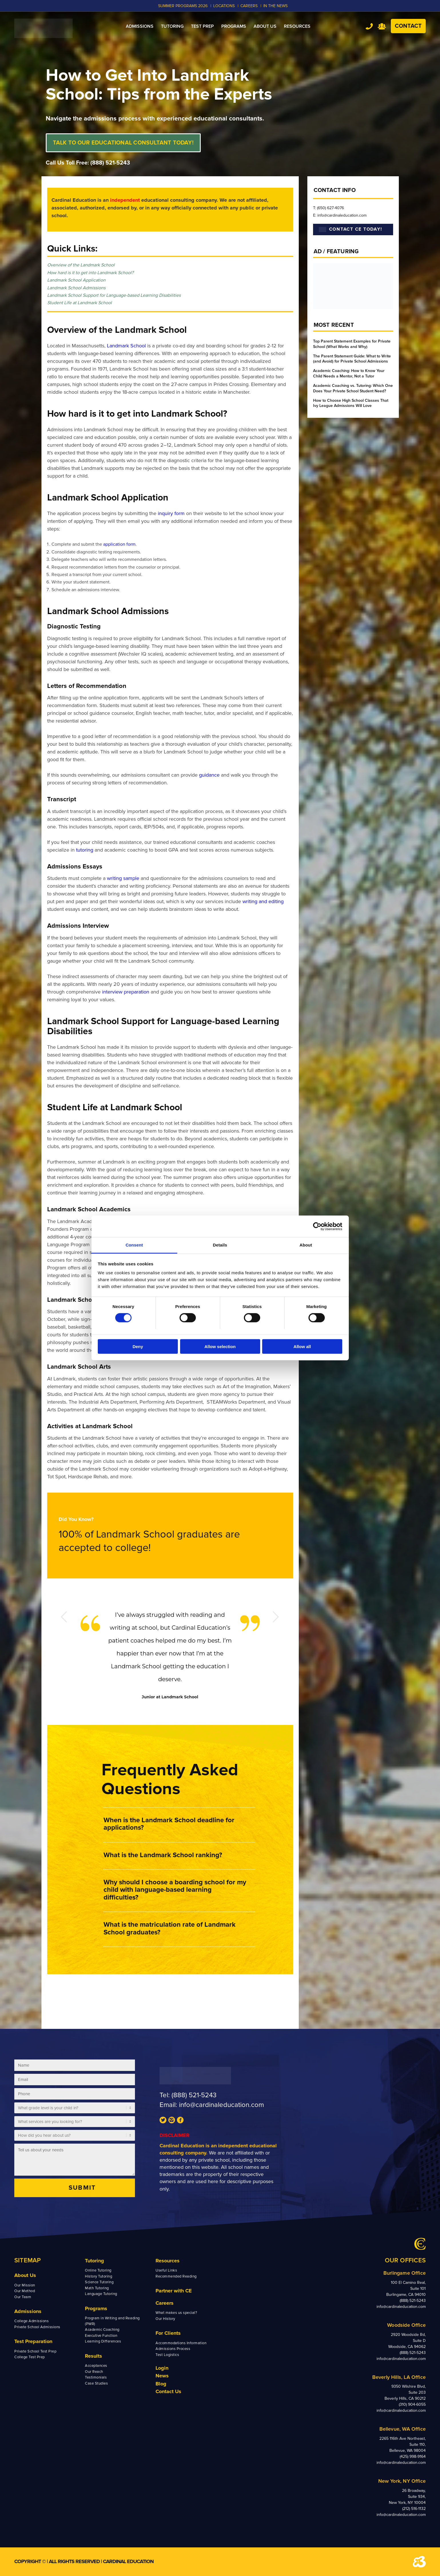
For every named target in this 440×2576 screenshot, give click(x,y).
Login (162, 2368)
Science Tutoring (99, 2282)
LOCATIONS (224, 5)
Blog (161, 2384)
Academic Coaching (102, 2329)
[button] (179, 1824)
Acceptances (96, 2365)
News (162, 2376)
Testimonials (96, 2377)
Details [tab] (220, 1245)
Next (275, 1616)
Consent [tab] (134, 1245)
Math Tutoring (97, 2288)
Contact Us (168, 2391)
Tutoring (94, 2261)
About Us (25, 2275)
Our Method (24, 2291)
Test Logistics (167, 2355)
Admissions (27, 2311)
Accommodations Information (181, 2343)
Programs (96, 2308)
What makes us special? (176, 2312)
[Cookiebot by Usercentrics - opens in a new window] (317, 1226)
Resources (168, 2261)
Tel (369, 26)
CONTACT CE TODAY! (350, 229)
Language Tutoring (101, 2294)
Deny (138, 1346)
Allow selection (220, 1346)
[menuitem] (139, 26)
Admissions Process (173, 2349)
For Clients (168, 2333)
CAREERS (249, 5)
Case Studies (96, 2383)
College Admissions (31, 2321)
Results (93, 2356)
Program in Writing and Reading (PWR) (112, 2321)
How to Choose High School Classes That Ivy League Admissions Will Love (350, 403)
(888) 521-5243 (110, 162)
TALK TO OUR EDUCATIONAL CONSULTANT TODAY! (123, 142)
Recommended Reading (176, 2276)
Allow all (302, 1346)
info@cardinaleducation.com (221, 2105)
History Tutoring (98, 2276)
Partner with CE (174, 2291)
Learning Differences (103, 2341)
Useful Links (166, 2270)
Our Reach (94, 2371)
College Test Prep (29, 2357)
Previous (64, 1616)
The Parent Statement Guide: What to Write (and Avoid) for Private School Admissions (352, 359)
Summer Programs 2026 (183, 5)
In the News (275, 5)
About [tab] (306, 1245)
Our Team (22, 2297)
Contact (408, 26)
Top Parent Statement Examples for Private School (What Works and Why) (352, 344)
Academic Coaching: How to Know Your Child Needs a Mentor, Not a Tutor (349, 373)
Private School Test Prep (35, 2351)
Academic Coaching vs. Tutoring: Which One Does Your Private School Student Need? (353, 388)
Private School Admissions (37, 2327)
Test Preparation (33, 2341)
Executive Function (101, 2335)
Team (382, 26)
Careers (165, 2303)
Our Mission (24, 2285)
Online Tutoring (98, 2270)
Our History (165, 2318)
